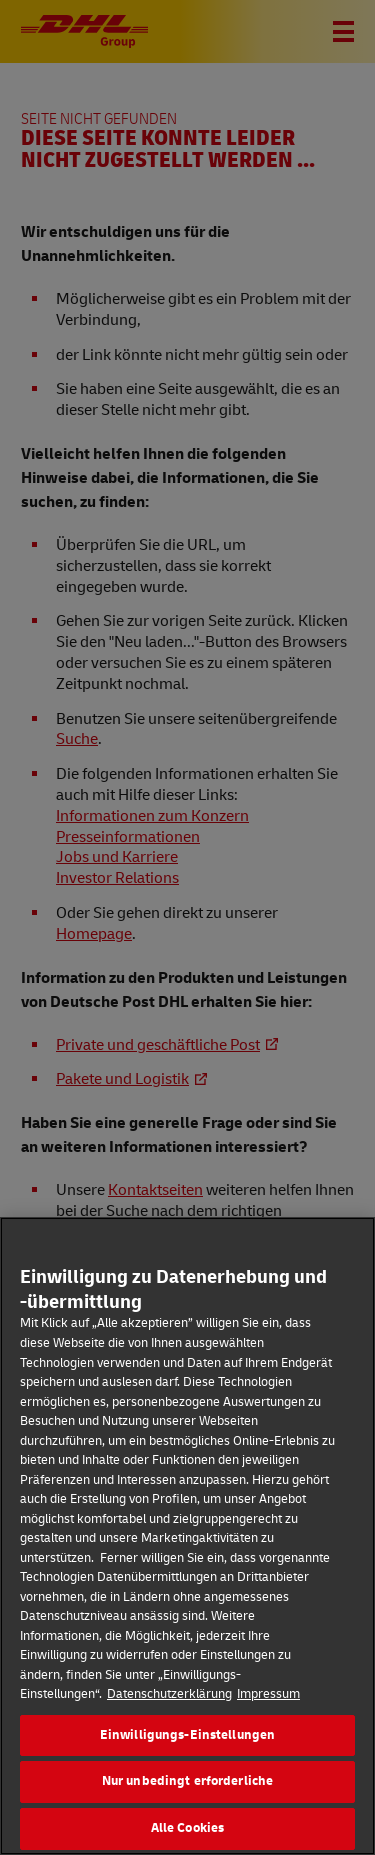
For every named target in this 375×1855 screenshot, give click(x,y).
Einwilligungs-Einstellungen (188, 1758)
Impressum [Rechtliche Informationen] (268, 1717)
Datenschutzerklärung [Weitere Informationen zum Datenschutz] (169, 1717)
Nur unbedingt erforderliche (188, 1805)
